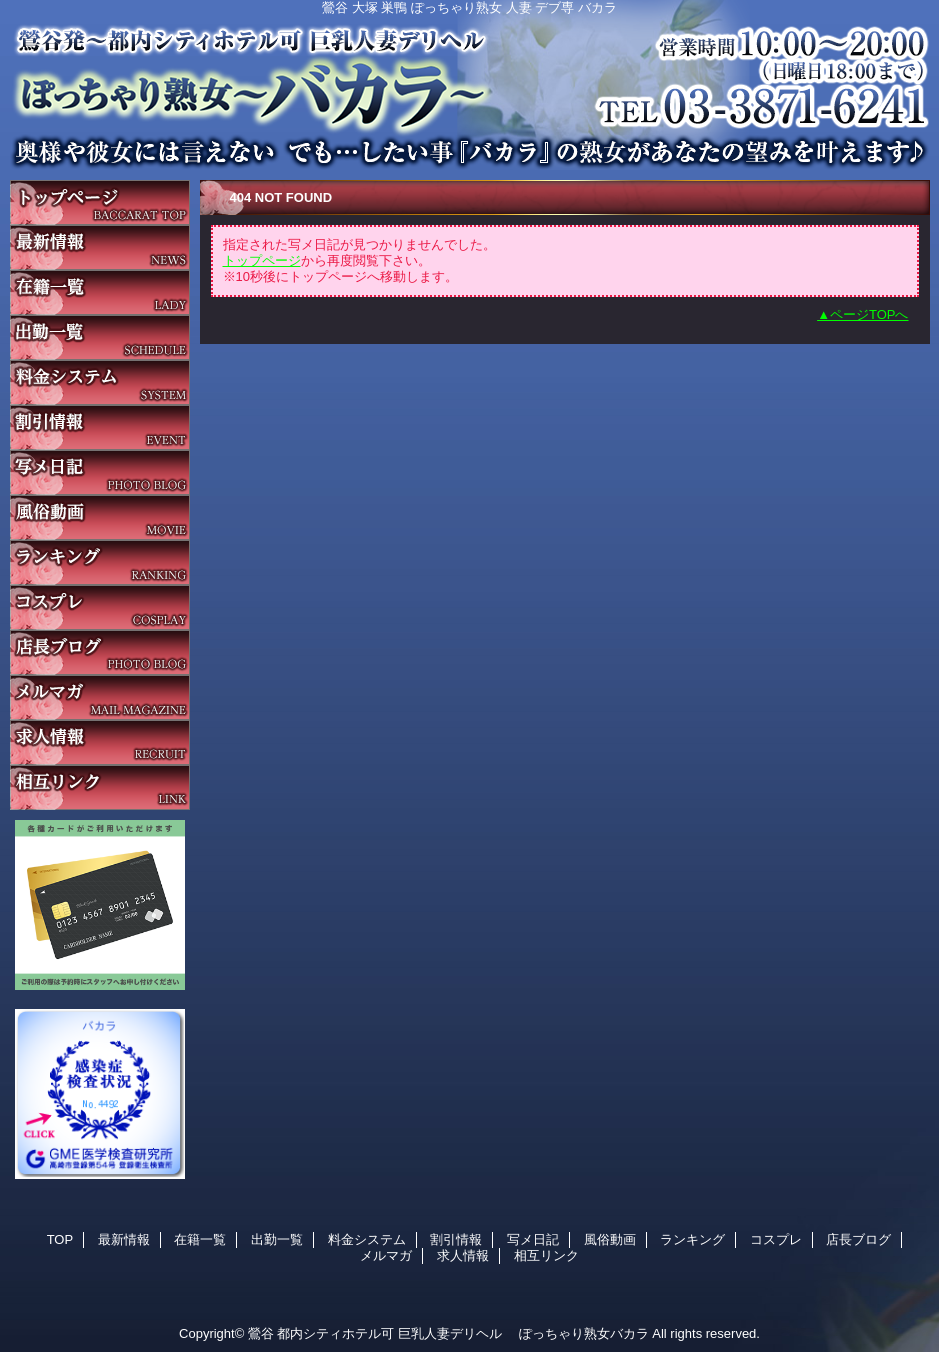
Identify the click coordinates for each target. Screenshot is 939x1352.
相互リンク (100, 787)
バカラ (470, 85)
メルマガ (100, 697)
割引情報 (100, 427)
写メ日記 (100, 472)
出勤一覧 (100, 337)
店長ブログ (100, 652)
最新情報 (100, 247)
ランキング (100, 562)
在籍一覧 (100, 292)
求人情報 (100, 742)
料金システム (100, 382)
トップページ (262, 260)
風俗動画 (100, 517)
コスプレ (100, 607)
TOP (100, 202)
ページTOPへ (869, 314)
